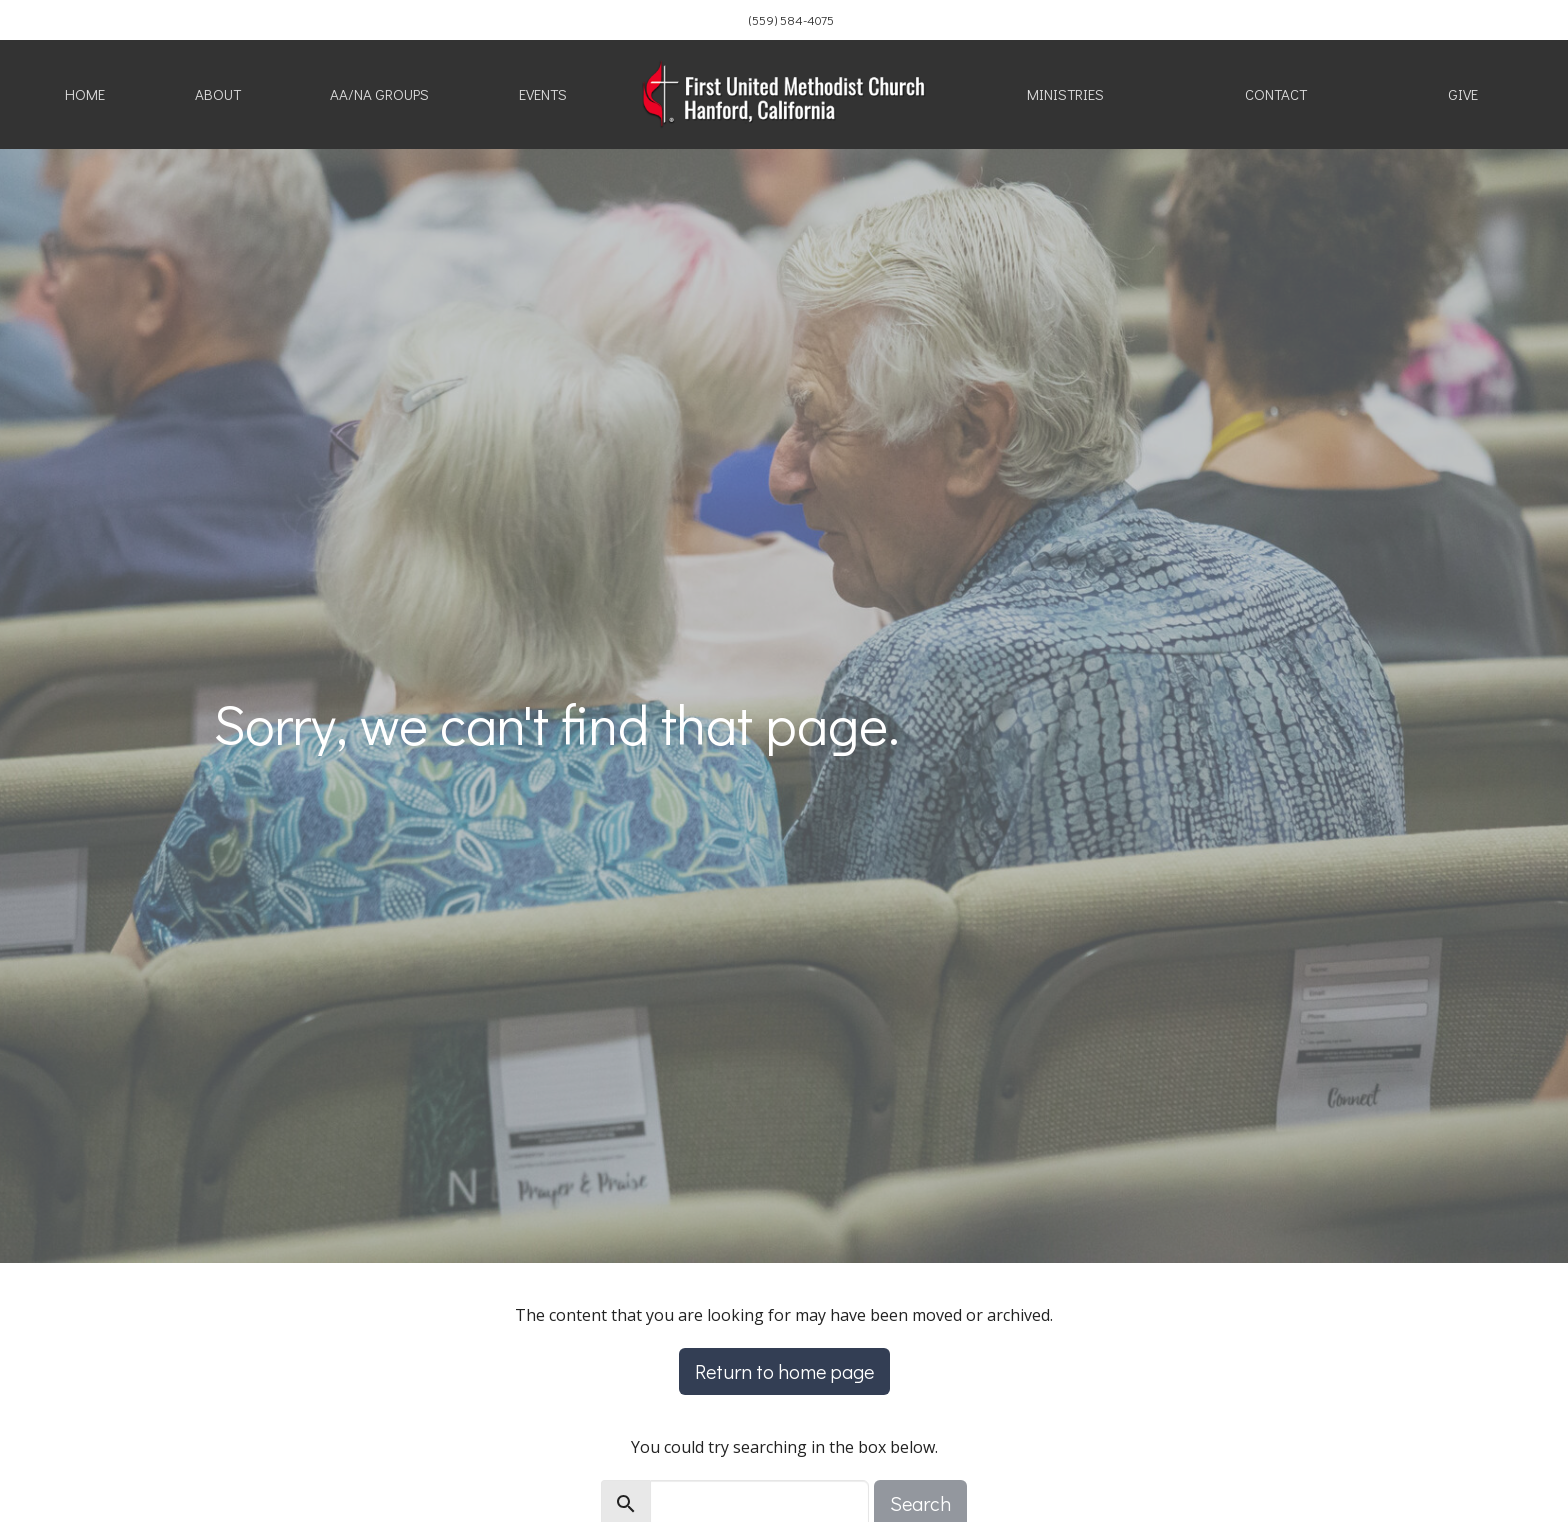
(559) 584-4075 (791, 19)
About (218, 94)
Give (1463, 94)
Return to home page (784, 1371)
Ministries (1065, 94)
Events (543, 94)
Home (85, 94)
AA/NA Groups (379, 94)
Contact (1276, 94)
